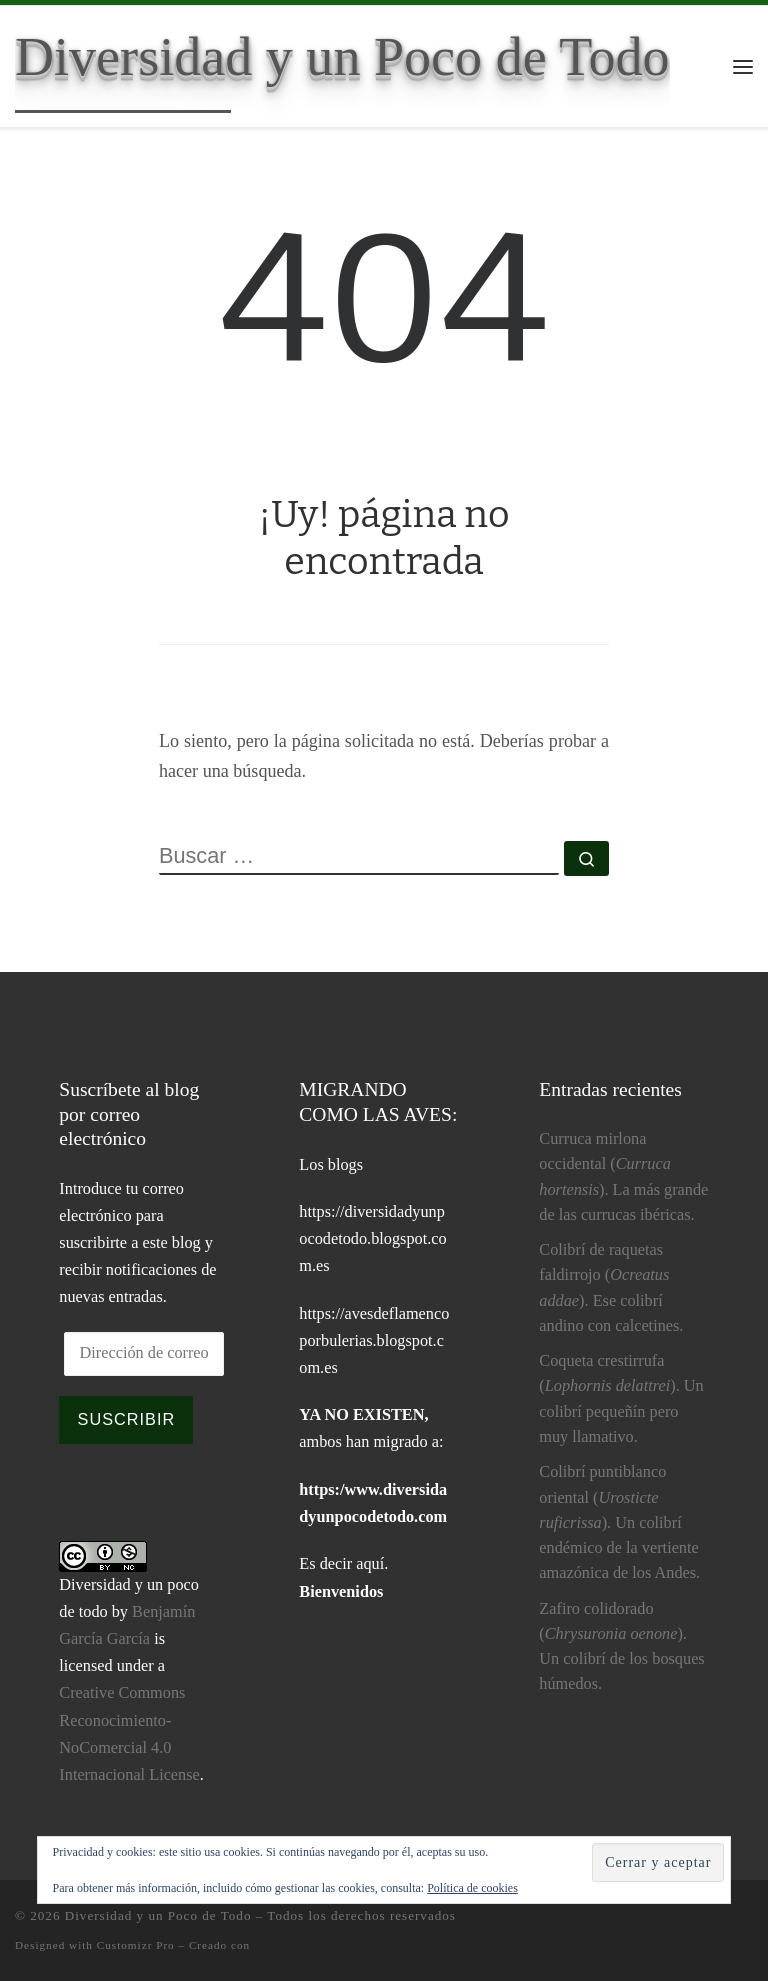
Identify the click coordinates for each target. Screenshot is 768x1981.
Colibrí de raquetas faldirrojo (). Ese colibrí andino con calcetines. (611, 1288)
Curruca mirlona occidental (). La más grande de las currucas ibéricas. (623, 1177)
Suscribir (127, 1419)
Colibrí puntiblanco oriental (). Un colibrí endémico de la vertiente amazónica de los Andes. (619, 1522)
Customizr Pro (136, 1945)
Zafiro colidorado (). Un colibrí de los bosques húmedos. (621, 1647)
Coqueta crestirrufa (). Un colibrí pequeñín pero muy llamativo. (621, 1399)
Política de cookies (472, 1888)
